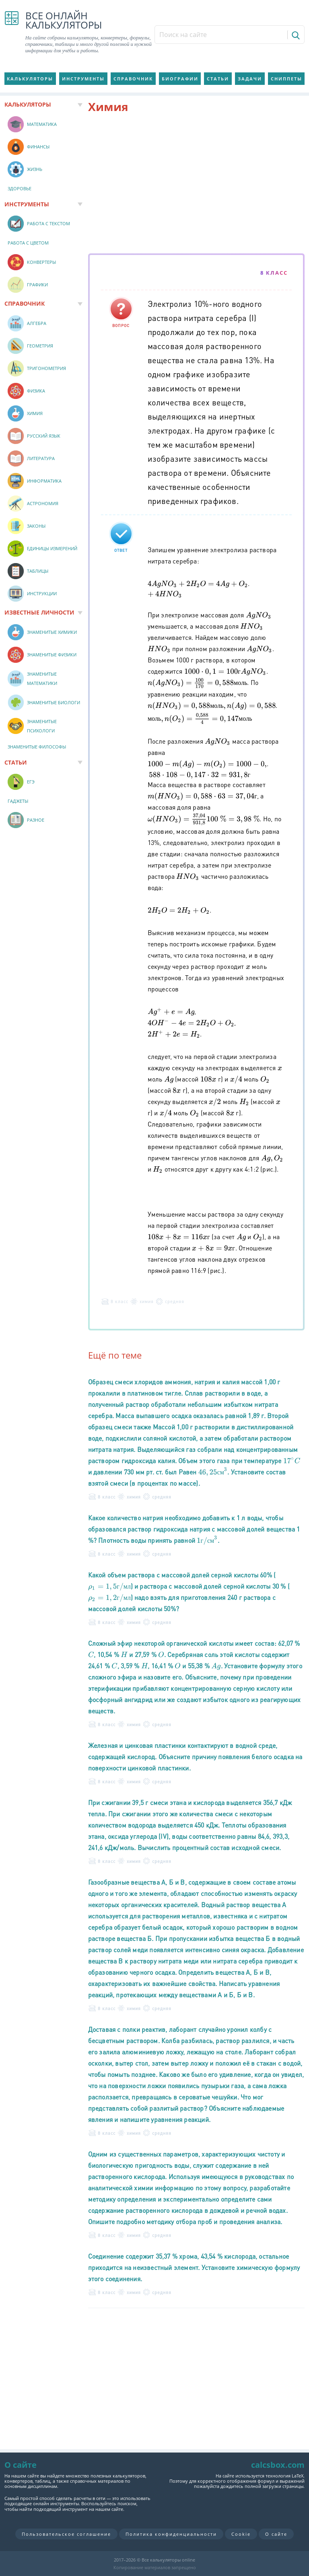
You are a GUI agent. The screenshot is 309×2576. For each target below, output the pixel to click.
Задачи (250, 79)
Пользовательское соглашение (66, 2534)
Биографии (180, 79)
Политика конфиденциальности (171, 2534)
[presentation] (198, 588)
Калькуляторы (30, 79)
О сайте (276, 2534)
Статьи (218, 79)
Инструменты (83, 79)
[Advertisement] (196, 185)
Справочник (133, 79)
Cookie (241, 2534)
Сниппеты (286, 79)
